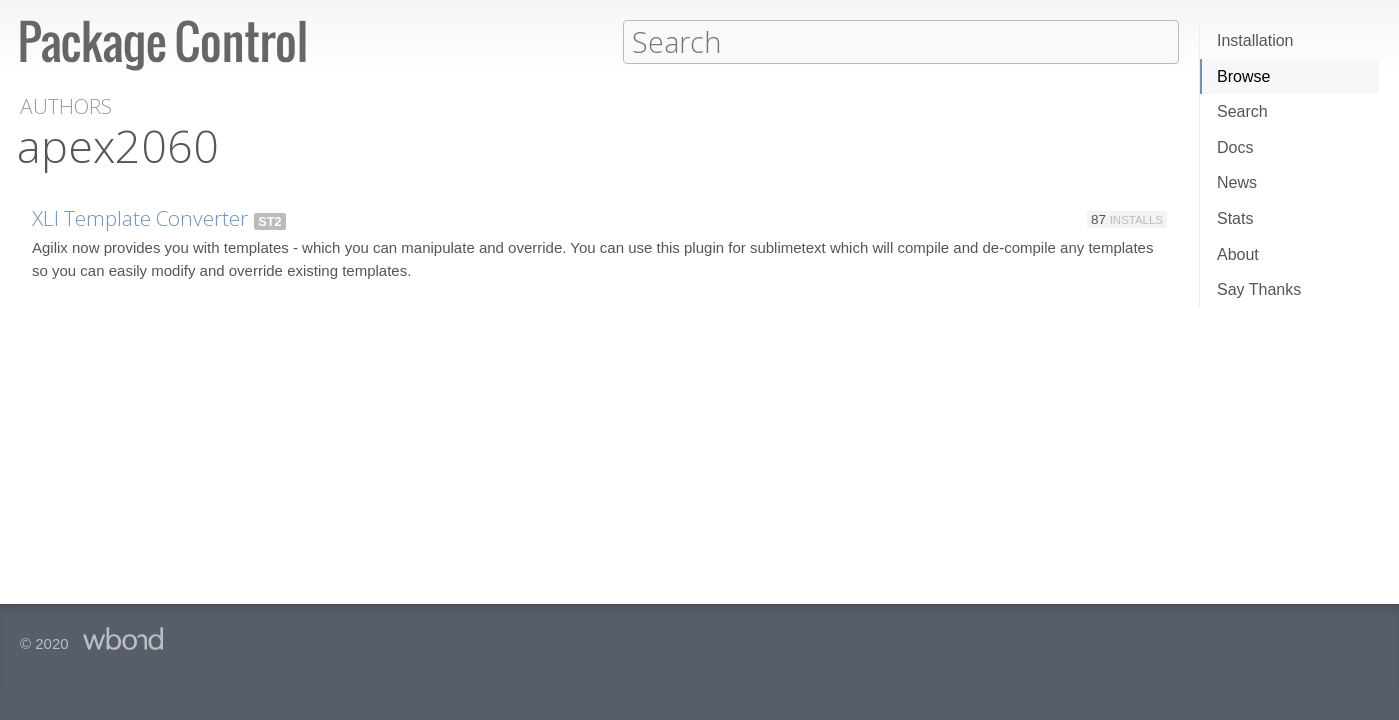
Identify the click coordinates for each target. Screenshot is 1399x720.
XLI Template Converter (140, 217)
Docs (1235, 147)
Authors (66, 105)
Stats (1235, 218)
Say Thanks (1259, 289)
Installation (1255, 40)
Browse (1243, 76)
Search (1242, 111)
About (1238, 254)
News (1237, 182)
